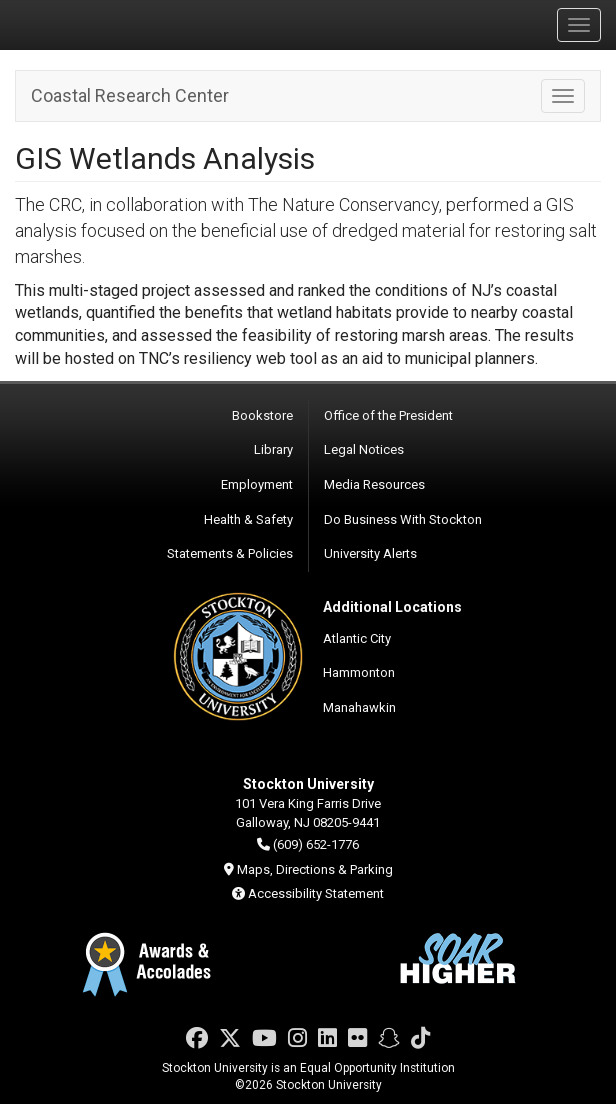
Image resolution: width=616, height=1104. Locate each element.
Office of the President (388, 415)
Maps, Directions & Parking (315, 869)
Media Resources (374, 484)
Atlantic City (357, 638)
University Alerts (370, 553)
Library (273, 449)
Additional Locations (392, 607)
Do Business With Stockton (403, 519)
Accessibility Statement (316, 893)
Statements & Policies (230, 553)
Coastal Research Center (130, 95)
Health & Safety (248, 519)
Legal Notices (364, 449)
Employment (257, 484)
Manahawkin (359, 707)
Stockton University (110, 24)
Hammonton (359, 672)
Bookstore (262, 415)
